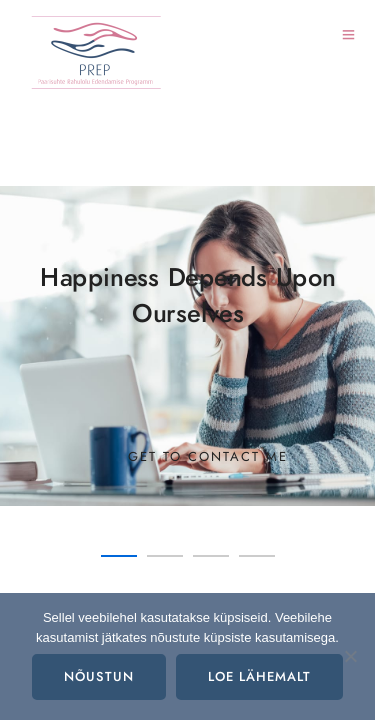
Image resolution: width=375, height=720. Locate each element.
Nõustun (99, 677)
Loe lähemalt (259, 677)
